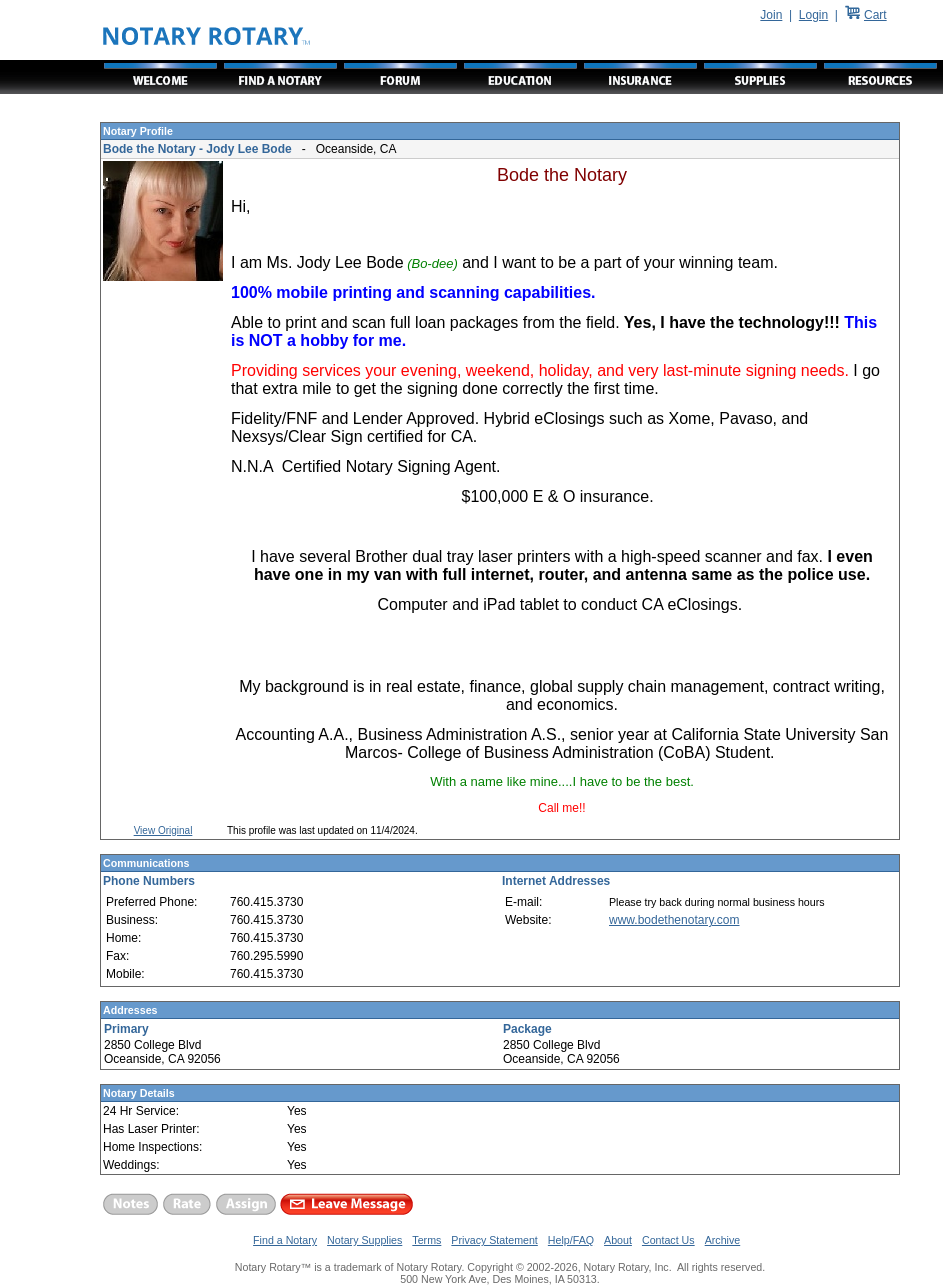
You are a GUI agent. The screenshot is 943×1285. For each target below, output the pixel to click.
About (618, 1240)
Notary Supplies (364, 1240)
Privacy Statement (494, 1240)
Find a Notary (285, 1240)
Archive (723, 1240)
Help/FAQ (571, 1240)
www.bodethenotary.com (674, 920)
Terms (426, 1240)
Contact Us (668, 1240)
